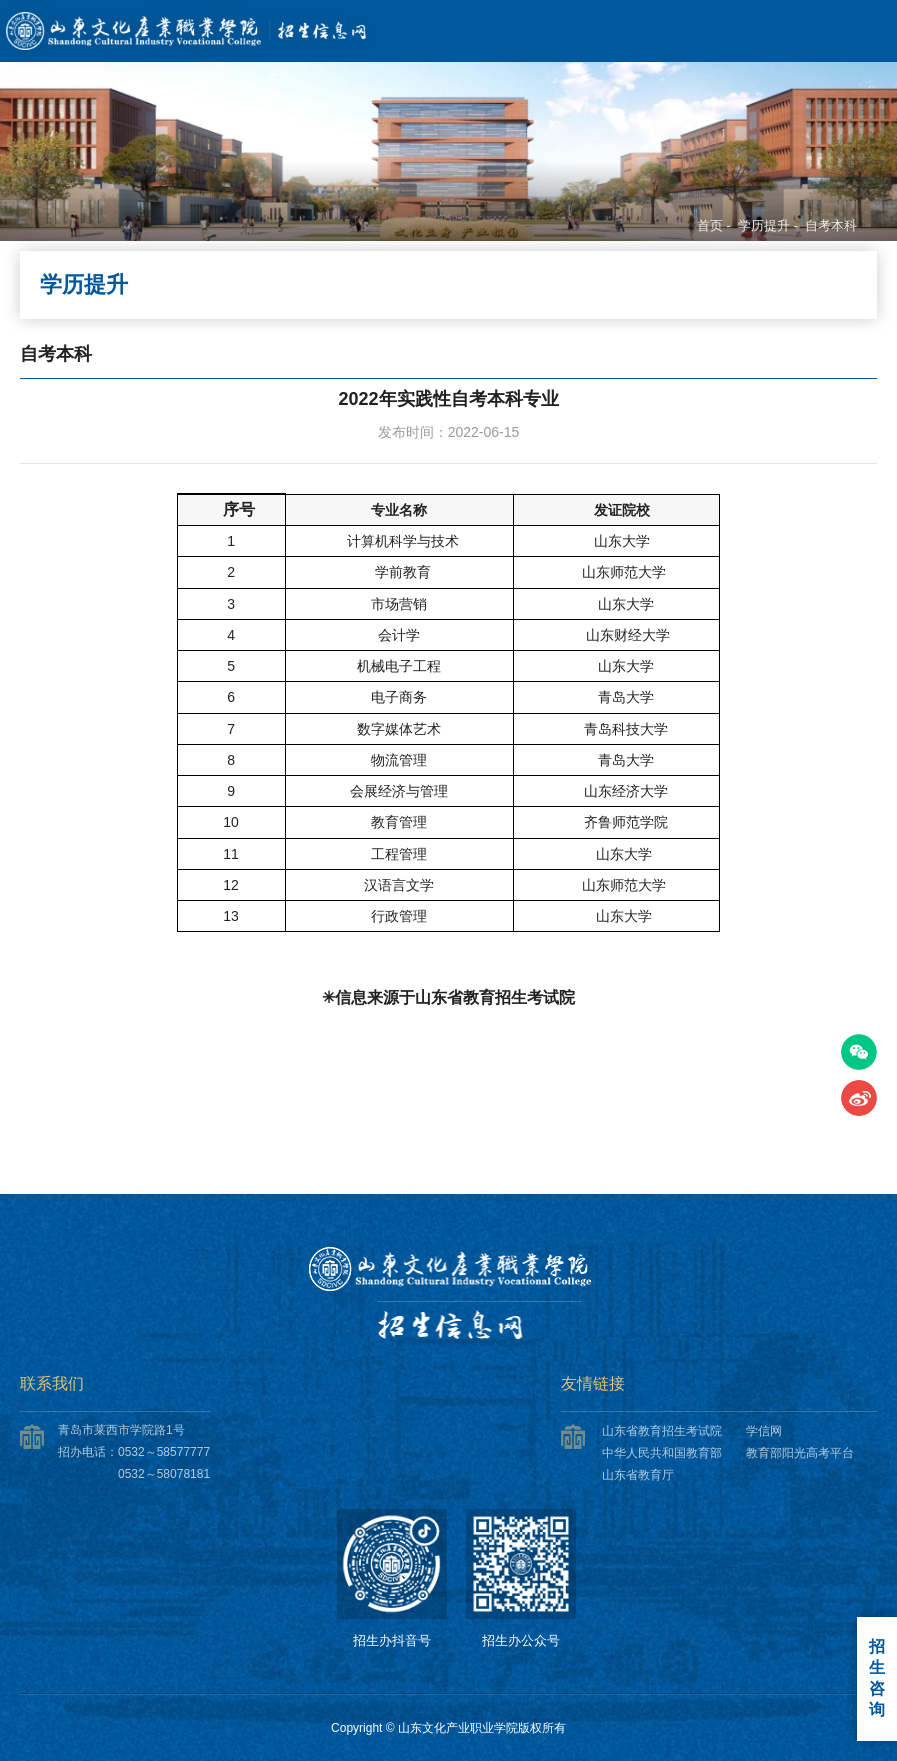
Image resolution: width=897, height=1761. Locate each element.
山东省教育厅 (638, 1475)
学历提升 (764, 225)
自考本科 (831, 225)
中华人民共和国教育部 (662, 1453)
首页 (710, 225)
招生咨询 (877, 1678)
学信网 (764, 1431)
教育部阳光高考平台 (800, 1453)
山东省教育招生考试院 (662, 1431)
